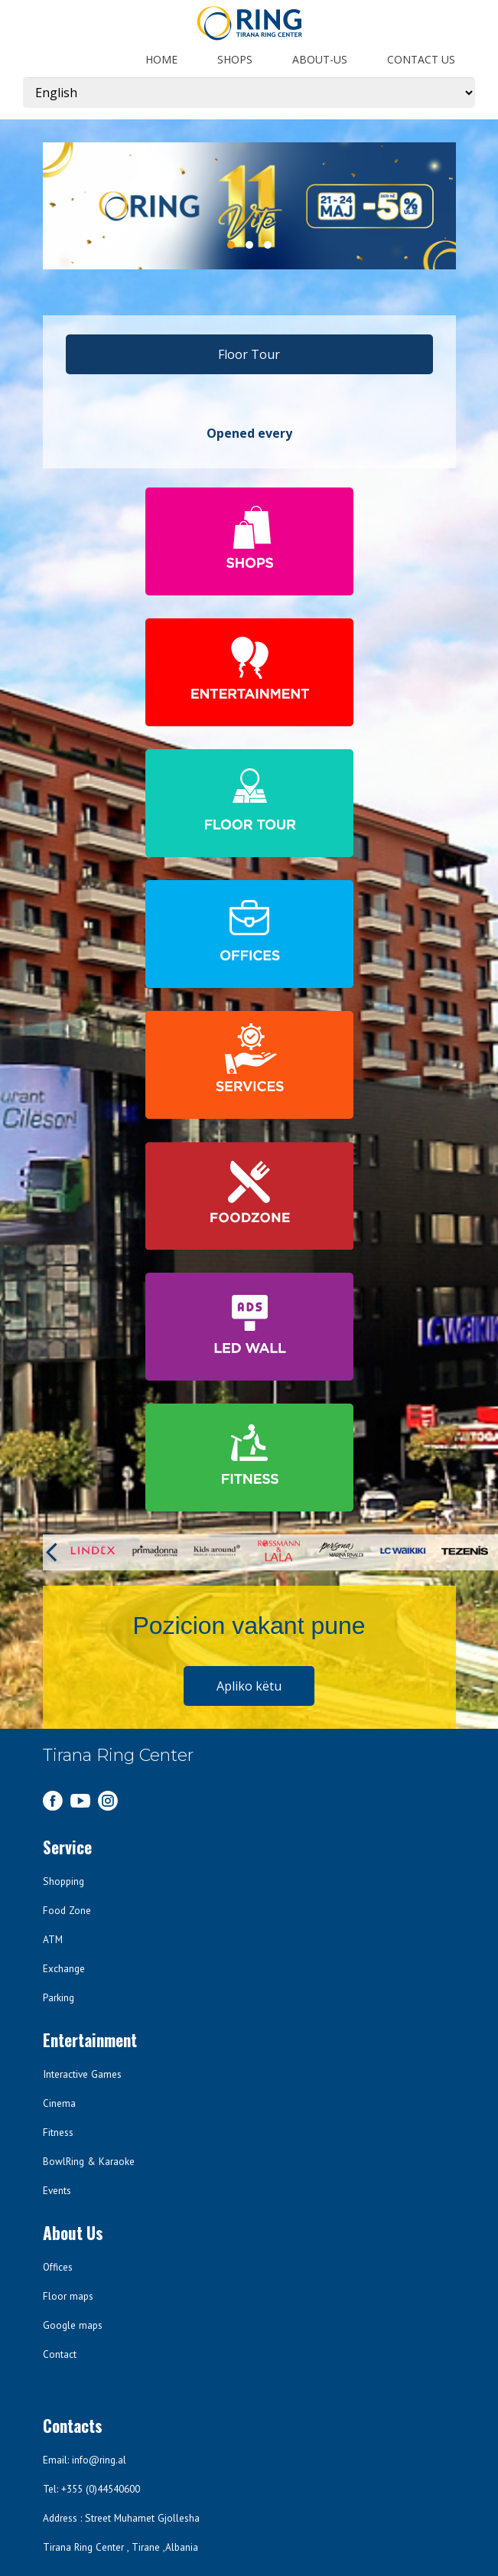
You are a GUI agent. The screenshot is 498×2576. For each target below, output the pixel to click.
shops (234, 59)
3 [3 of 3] (268, 245)
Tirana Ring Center (118, 1755)
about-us (319, 59)
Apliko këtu (249, 1686)
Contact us (421, 59)
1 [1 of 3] (231, 245)
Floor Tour (249, 354)
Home (161, 59)
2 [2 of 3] (249, 245)
